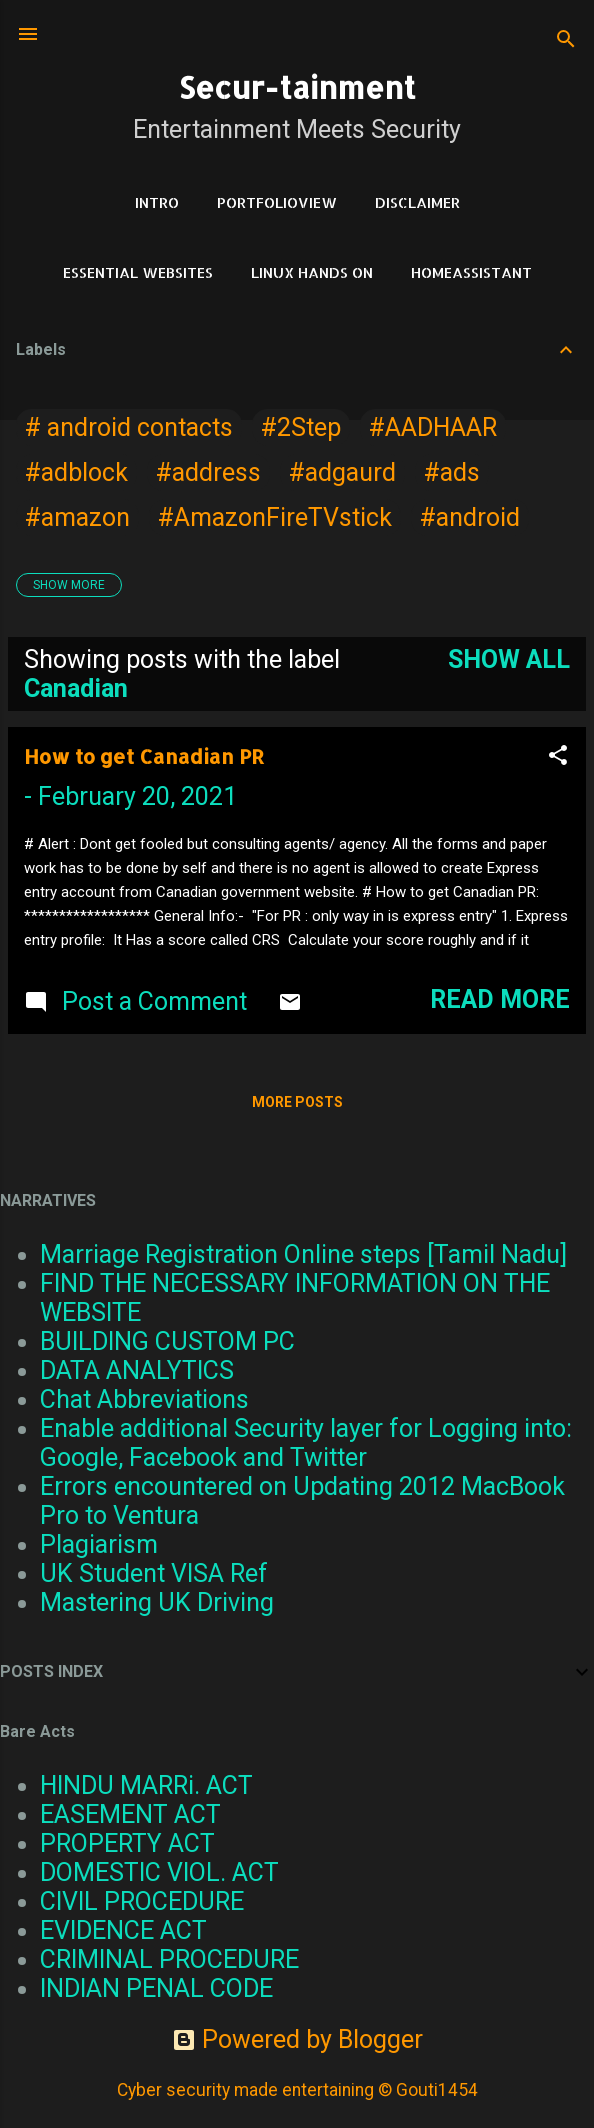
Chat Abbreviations (144, 1399)
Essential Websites (138, 272)
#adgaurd (342, 472)
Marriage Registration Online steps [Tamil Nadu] (303, 1254)
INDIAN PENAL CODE (156, 1988)
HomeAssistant (471, 272)
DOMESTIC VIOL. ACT (159, 1872)
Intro (157, 202)
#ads (452, 472)
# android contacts (129, 427)
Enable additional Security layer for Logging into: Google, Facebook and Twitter (306, 1443)
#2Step (301, 427)
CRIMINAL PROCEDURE (169, 1959)
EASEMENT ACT (130, 1814)
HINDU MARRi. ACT (146, 1785)
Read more (500, 999)
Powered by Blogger (297, 2039)
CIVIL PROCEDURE (142, 1901)
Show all (509, 659)
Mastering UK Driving (157, 1602)
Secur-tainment (297, 87)
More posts (297, 1102)
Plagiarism (99, 1544)
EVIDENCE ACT (123, 1930)
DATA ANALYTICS (137, 1370)
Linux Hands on (312, 272)
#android (470, 517)
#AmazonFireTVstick (275, 517)
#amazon (77, 517)
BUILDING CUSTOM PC (167, 1341)
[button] (558, 757)
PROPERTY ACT (127, 1843)
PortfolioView (277, 202)
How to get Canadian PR (144, 756)
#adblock (76, 472)
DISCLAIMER (417, 202)
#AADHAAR (433, 427)
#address (208, 472)
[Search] (566, 40)
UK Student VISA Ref (154, 1573)
